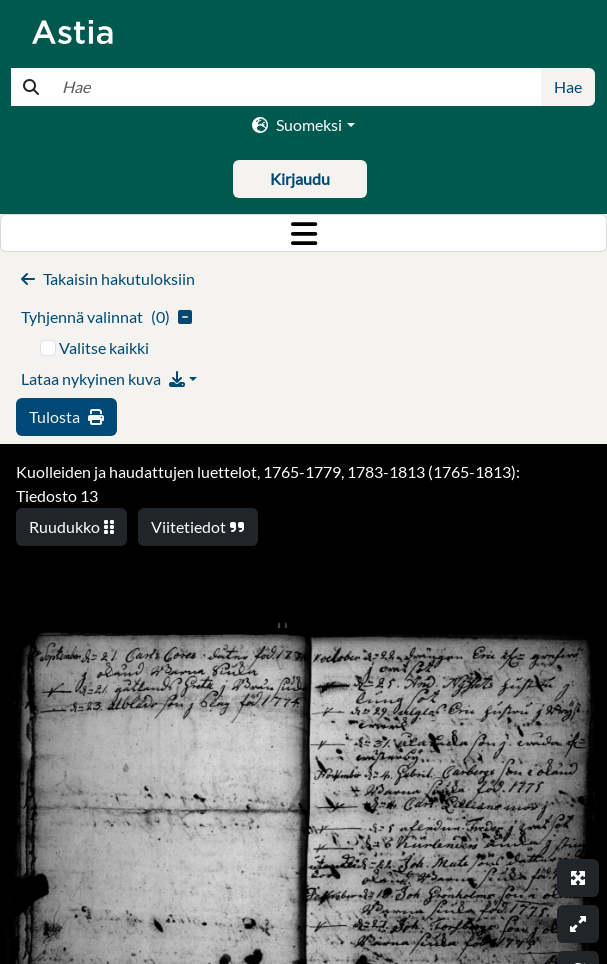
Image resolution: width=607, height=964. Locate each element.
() (106, 316)
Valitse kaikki (104, 347)
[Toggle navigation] (303, 233)
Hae (568, 86)
